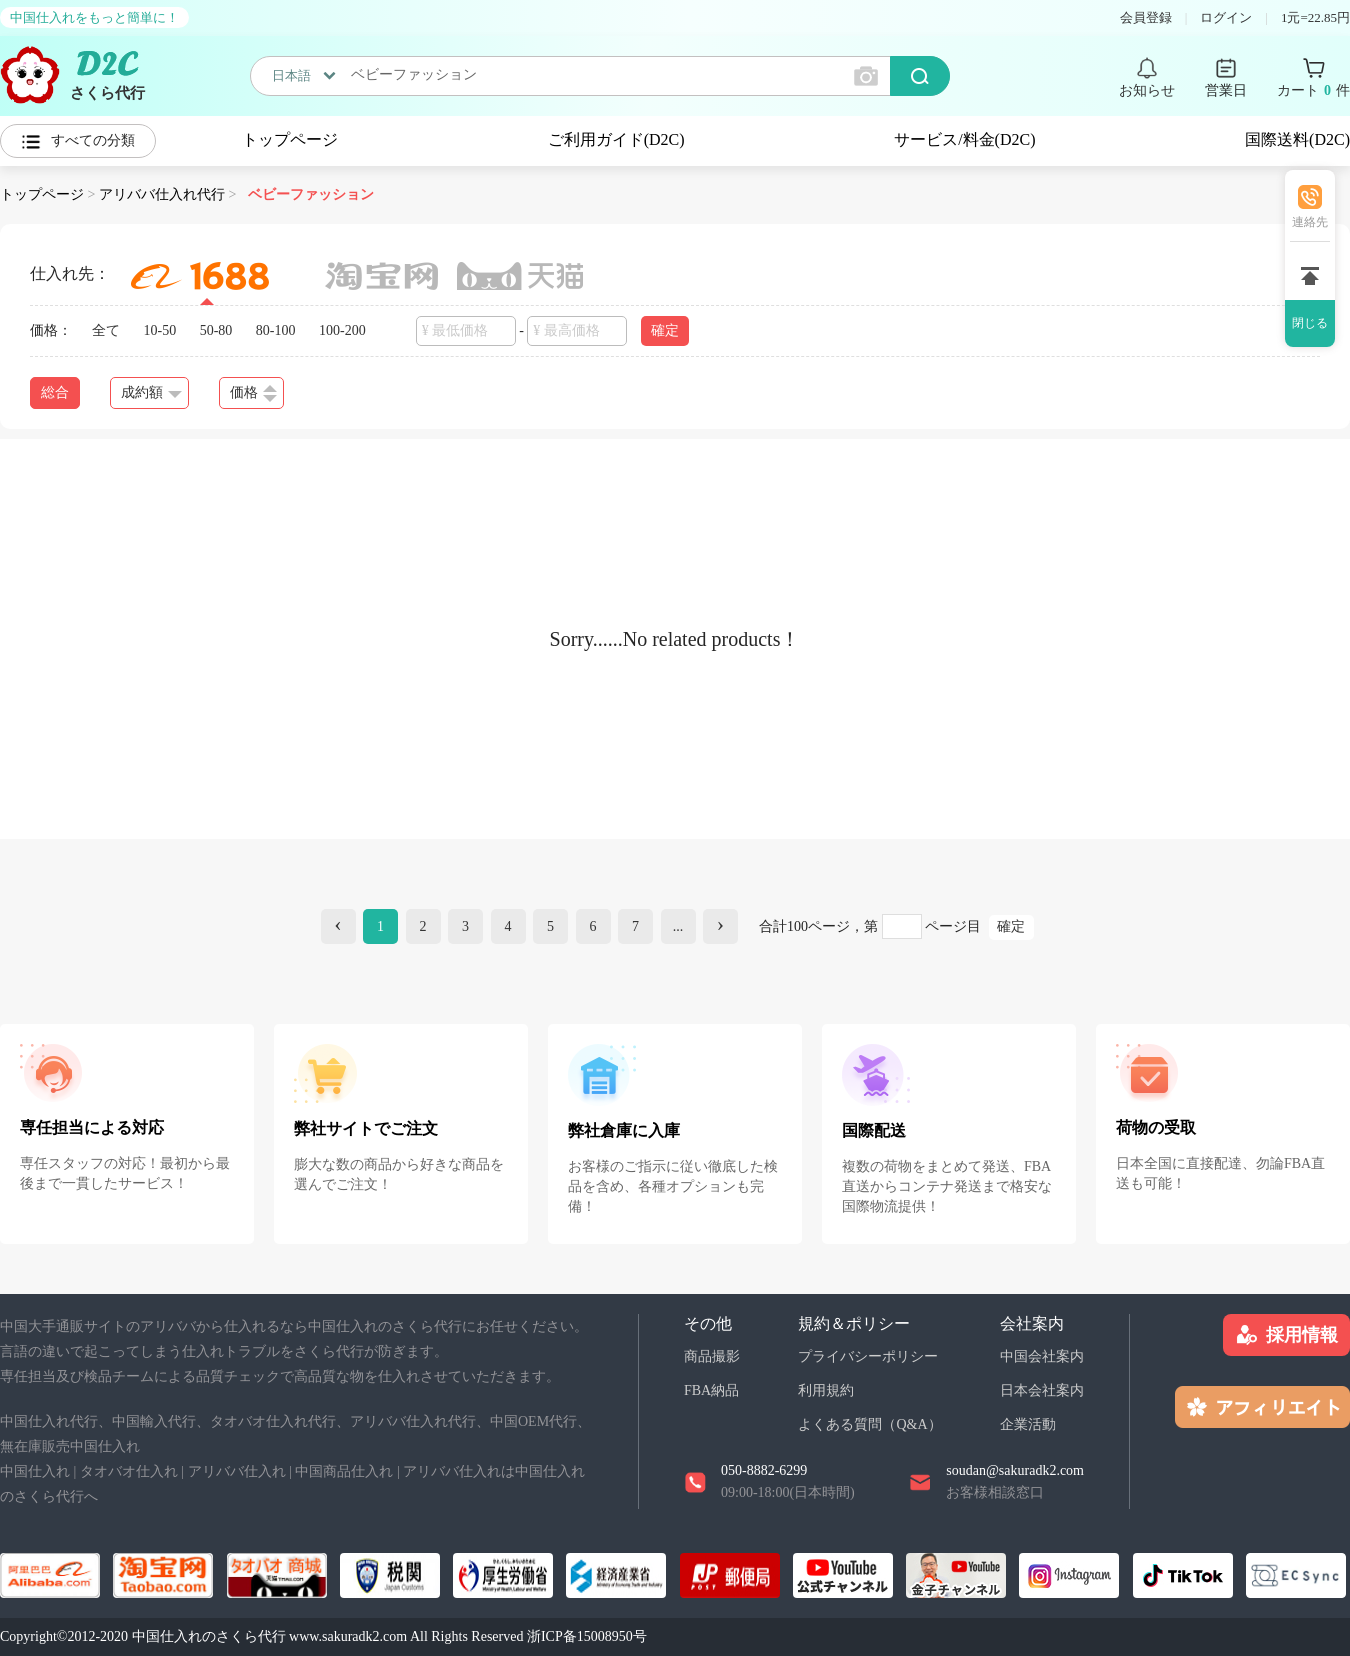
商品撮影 (712, 1356)
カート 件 (1313, 91)
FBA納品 (711, 1390)
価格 (253, 393)
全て (106, 330)
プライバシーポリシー (868, 1356)
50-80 (216, 330)
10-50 (160, 330)
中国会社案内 (1042, 1356)
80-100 (276, 330)
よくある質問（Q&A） (869, 1424)
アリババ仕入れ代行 (162, 194)
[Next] (720, 926)
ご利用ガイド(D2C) (616, 139)
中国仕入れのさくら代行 (209, 1636)
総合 (55, 392)
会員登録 (1146, 17)
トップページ (290, 139)
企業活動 (1028, 1424)
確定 (665, 330)
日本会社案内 (1042, 1390)
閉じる (1310, 323)
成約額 (151, 392)
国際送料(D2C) (1297, 139)
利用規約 (826, 1390)
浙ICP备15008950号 (587, 1636)
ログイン (1226, 17)
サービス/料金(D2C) (964, 139)
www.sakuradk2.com (348, 1636)
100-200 (342, 330)
